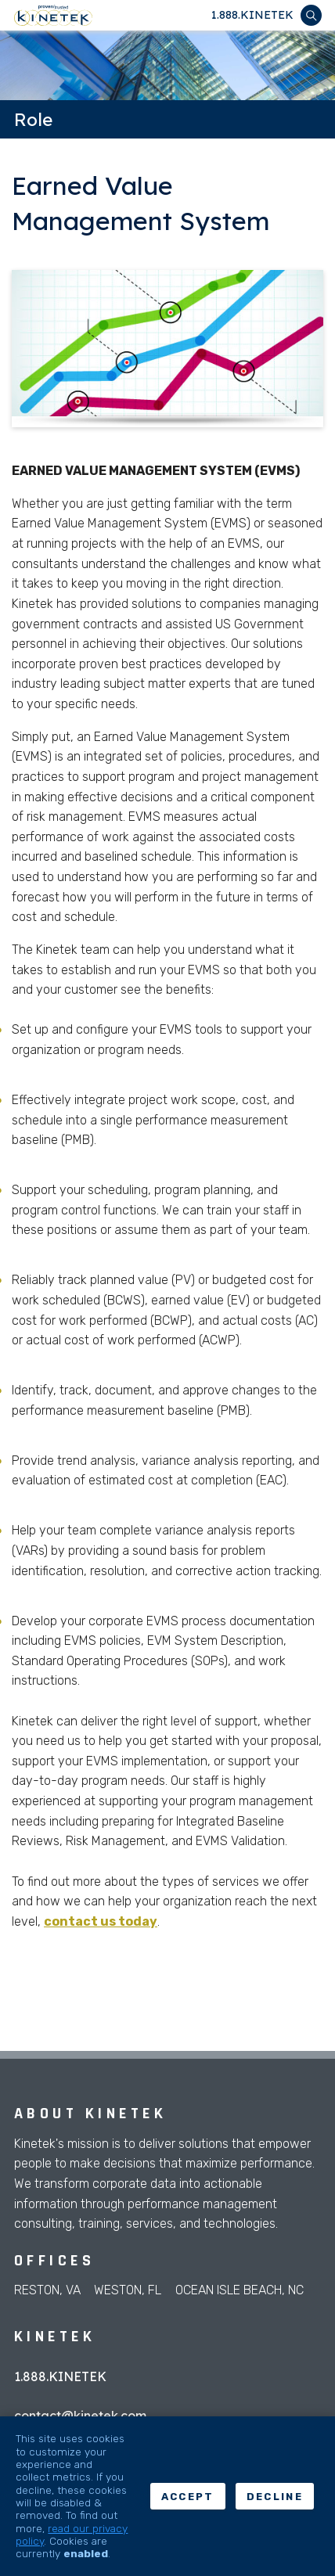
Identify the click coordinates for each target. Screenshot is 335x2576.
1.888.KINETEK (252, 15)
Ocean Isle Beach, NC (239, 2290)
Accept (187, 2496)
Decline (275, 2496)
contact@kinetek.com (80, 2415)
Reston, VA (47, 2290)
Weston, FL (127, 2290)
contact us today (100, 1921)
